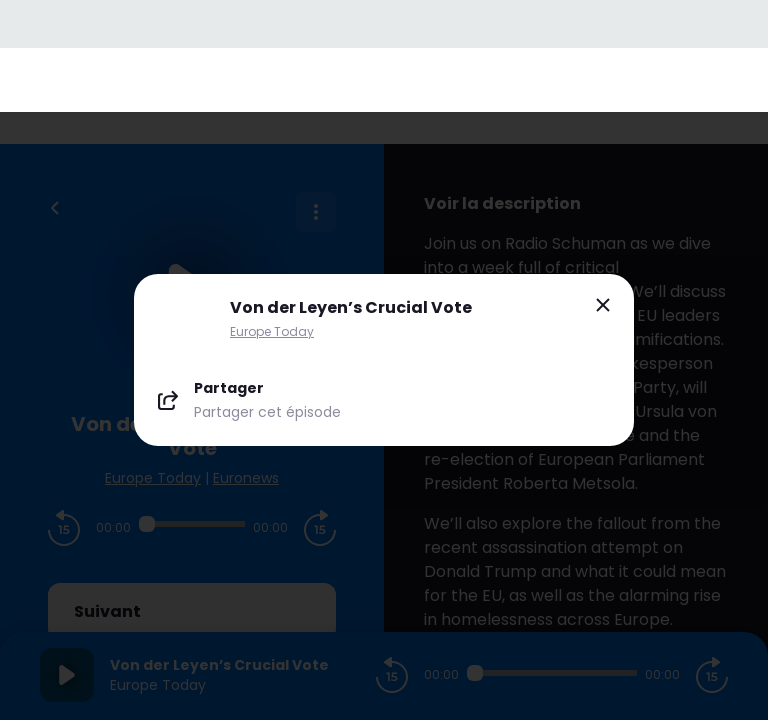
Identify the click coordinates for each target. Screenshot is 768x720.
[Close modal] (603, 305)
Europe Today (272, 331)
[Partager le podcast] (384, 400)
